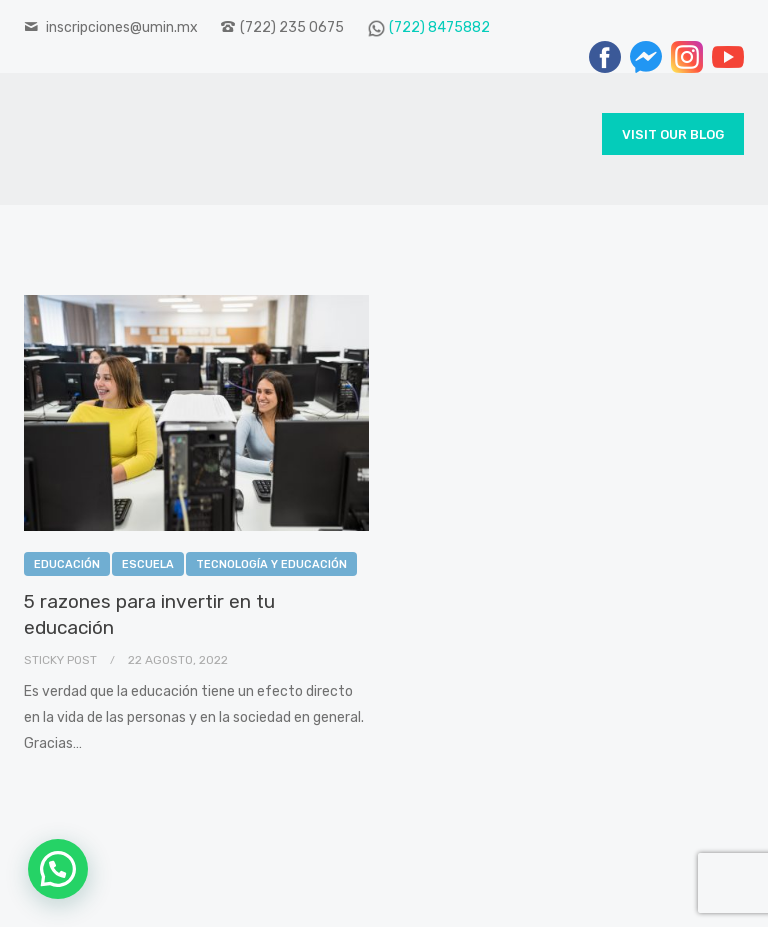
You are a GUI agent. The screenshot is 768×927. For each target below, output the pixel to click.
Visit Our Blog (673, 134)
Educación (67, 564)
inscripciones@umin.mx (122, 27)
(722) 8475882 (439, 27)
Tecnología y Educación (271, 564)
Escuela (148, 564)
